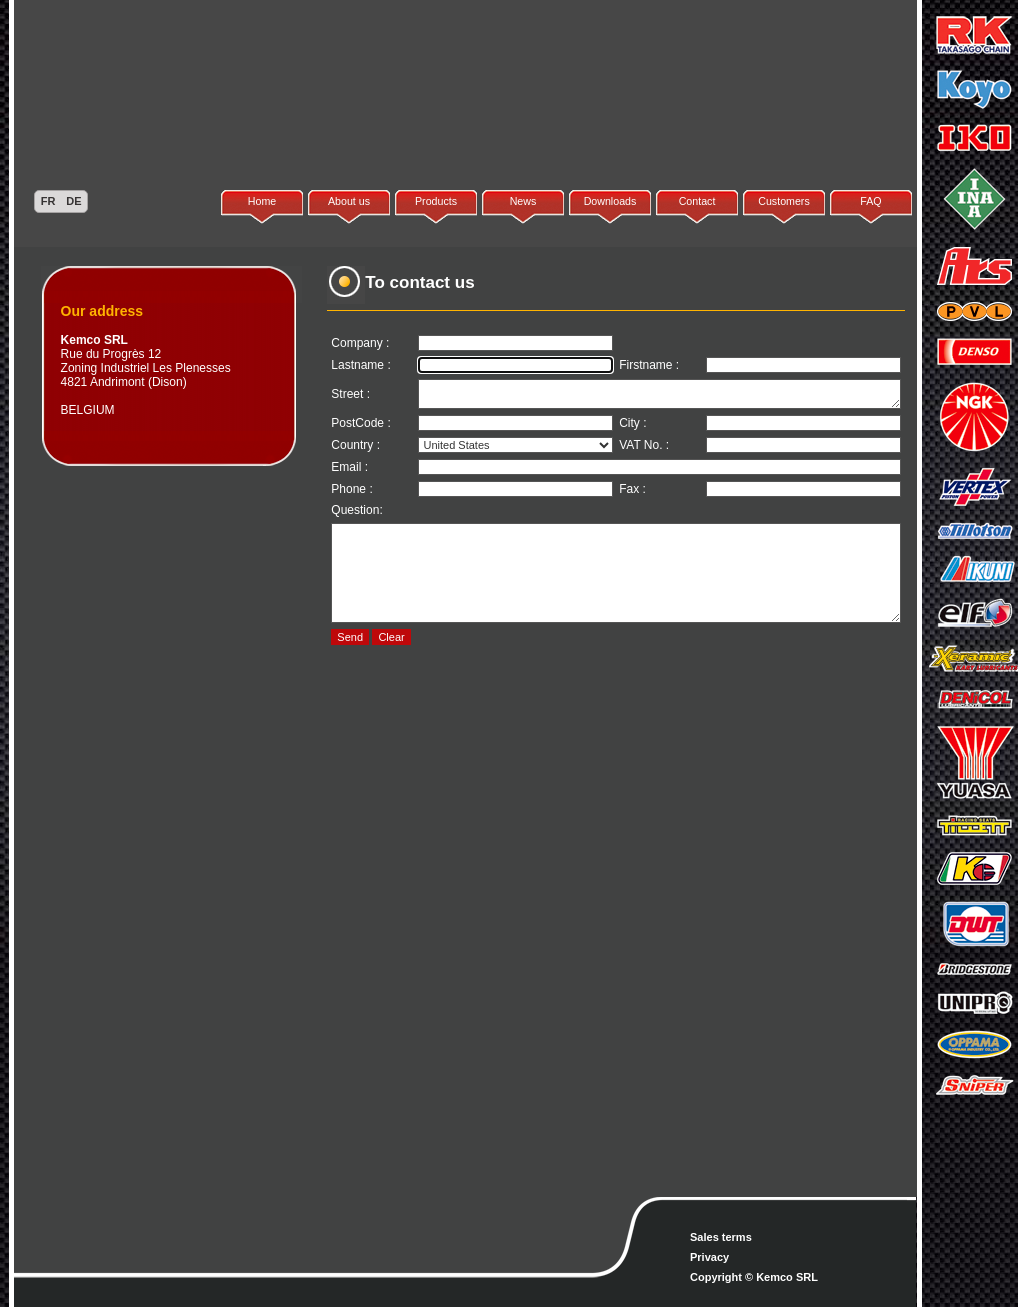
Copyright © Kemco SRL (754, 1277)
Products (436, 201)
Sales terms (721, 1237)
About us (349, 201)
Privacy (709, 1257)
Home (262, 201)
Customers (784, 201)
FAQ (870, 201)
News (523, 201)
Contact (697, 201)
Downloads (610, 201)
